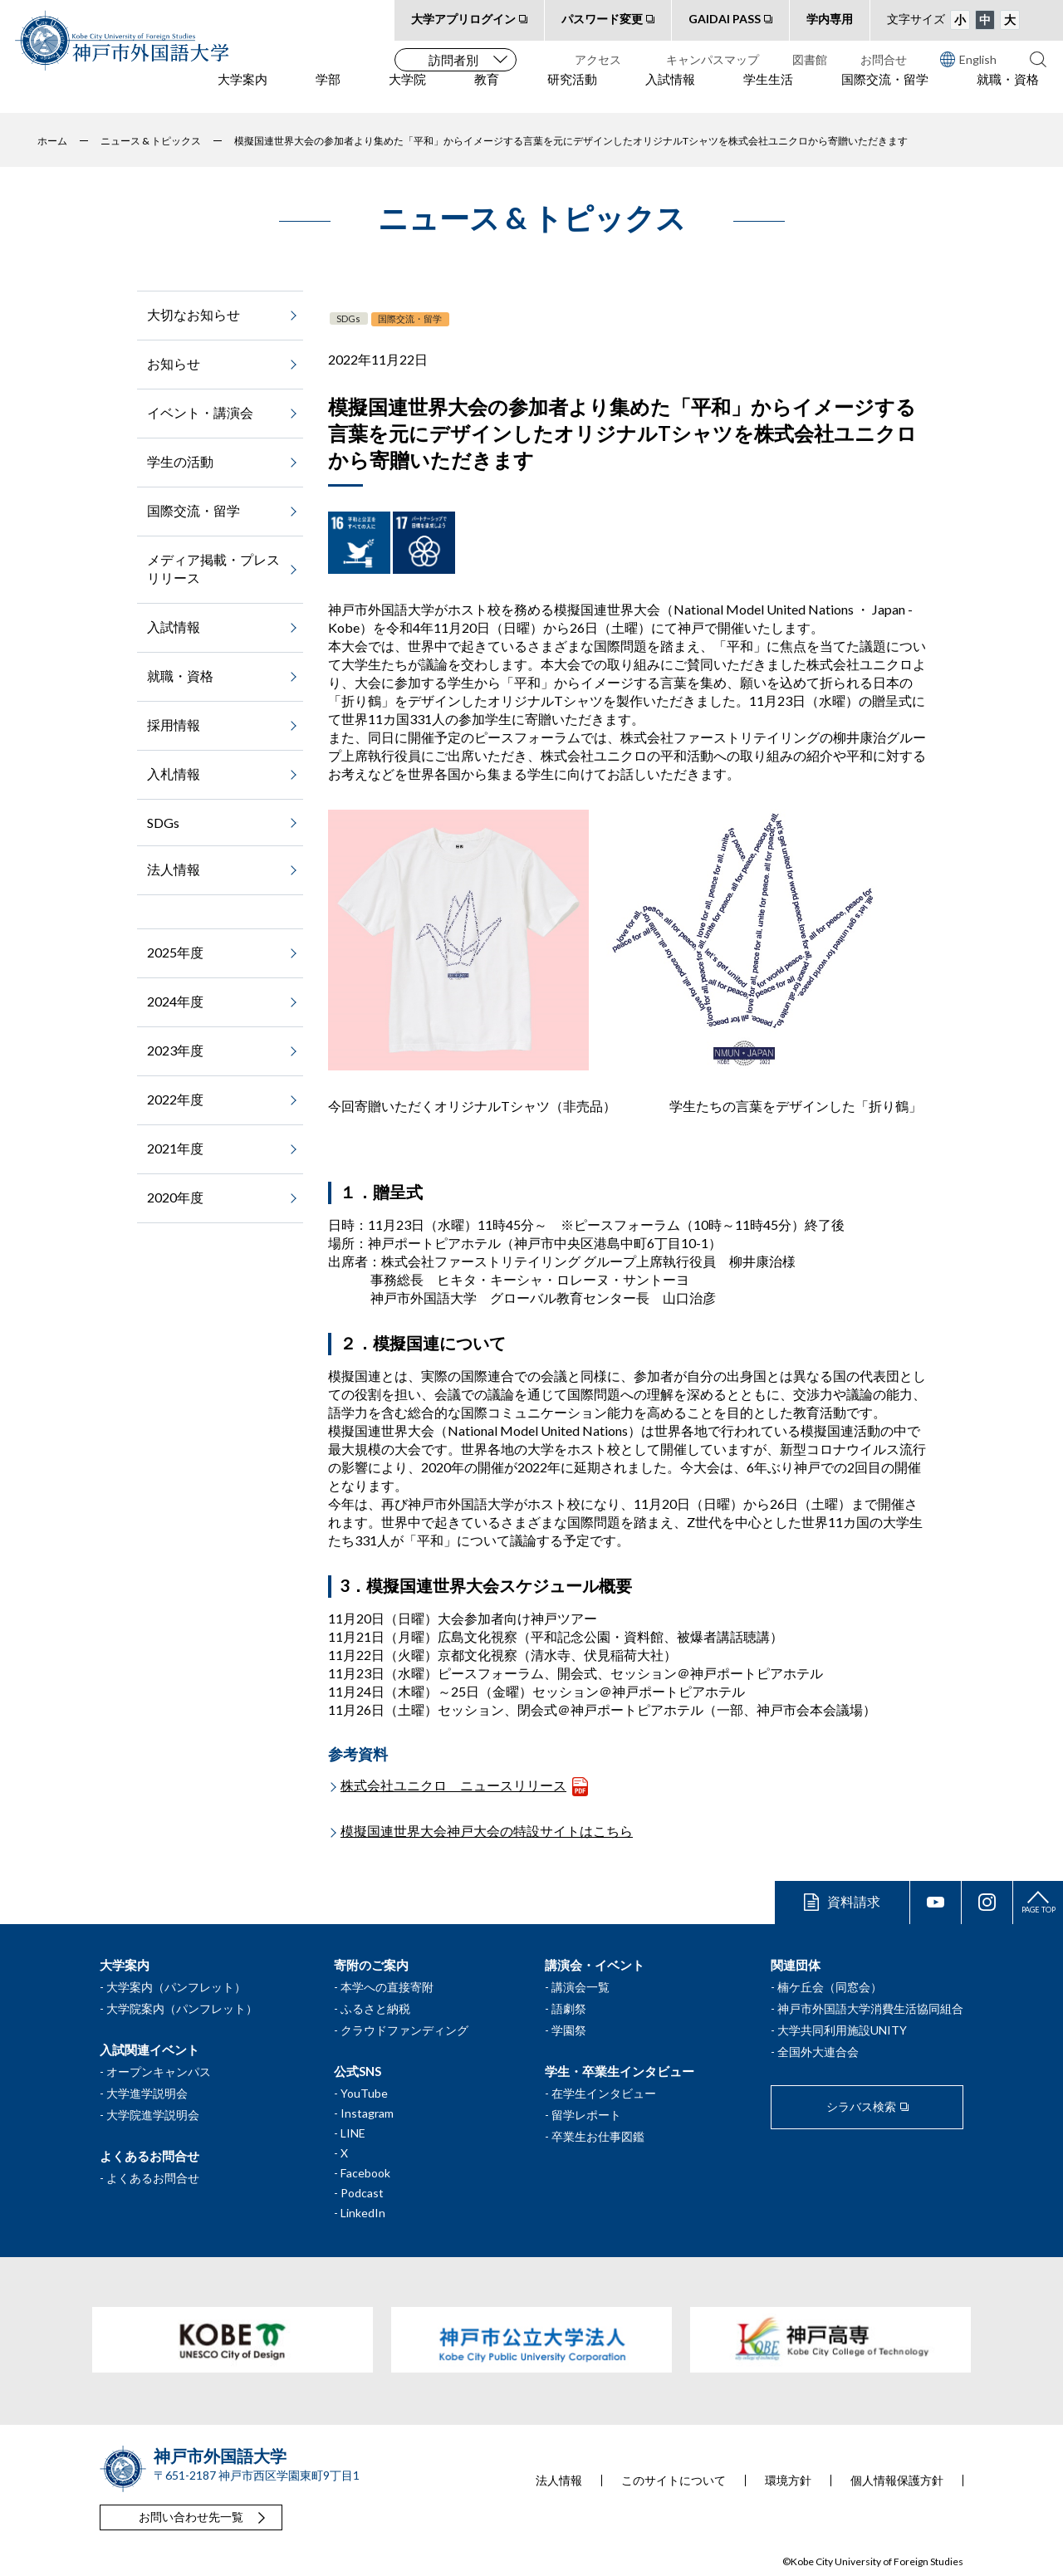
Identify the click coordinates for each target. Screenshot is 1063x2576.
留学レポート (586, 2115)
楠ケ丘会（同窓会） (829, 1987)
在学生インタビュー (603, 2093)
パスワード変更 (602, 19)
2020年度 (175, 1197)
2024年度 (175, 1001)
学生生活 (768, 92)
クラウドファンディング (404, 2030)
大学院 (407, 92)
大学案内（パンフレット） (176, 1987)
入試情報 (670, 92)
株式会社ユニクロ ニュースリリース (453, 1785)
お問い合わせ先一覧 (191, 2517)
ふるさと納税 (375, 2008)
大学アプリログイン (463, 19)
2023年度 (175, 1050)
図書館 (809, 59)
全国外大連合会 (818, 2052)
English (968, 58)
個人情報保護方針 (896, 2480)
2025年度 (175, 952)
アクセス (598, 59)
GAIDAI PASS (724, 19)
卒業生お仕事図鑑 (597, 2136)
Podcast (362, 2193)
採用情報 (173, 724)
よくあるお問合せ (152, 2178)
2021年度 (175, 1148)
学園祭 (568, 2030)
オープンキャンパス (158, 2071)
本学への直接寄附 (387, 1987)
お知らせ (173, 363)
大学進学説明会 (147, 2093)
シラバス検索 (861, 2106)
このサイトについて (673, 2480)
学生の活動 (180, 461)
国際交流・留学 (884, 92)
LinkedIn (362, 2213)
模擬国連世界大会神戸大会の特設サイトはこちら (486, 1831)
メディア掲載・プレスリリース (213, 568)
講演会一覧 (580, 1987)
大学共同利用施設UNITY (842, 2030)
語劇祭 (568, 2008)
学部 (328, 92)
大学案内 (242, 92)
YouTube (364, 2093)
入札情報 (173, 773)
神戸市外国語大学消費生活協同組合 (870, 2008)
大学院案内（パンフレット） (181, 2008)
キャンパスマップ (712, 59)
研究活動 (572, 92)
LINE (352, 2133)
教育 (486, 92)
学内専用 (829, 19)
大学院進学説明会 (152, 2115)
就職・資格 (1008, 92)
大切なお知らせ (193, 314)
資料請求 (853, 1901)
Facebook (365, 2173)
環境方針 (788, 2480)
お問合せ (883, 59)
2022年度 (175, 1099)
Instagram (367, 2113)
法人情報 (173, 869)
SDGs (348, 318)
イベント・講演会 (200, 412)
